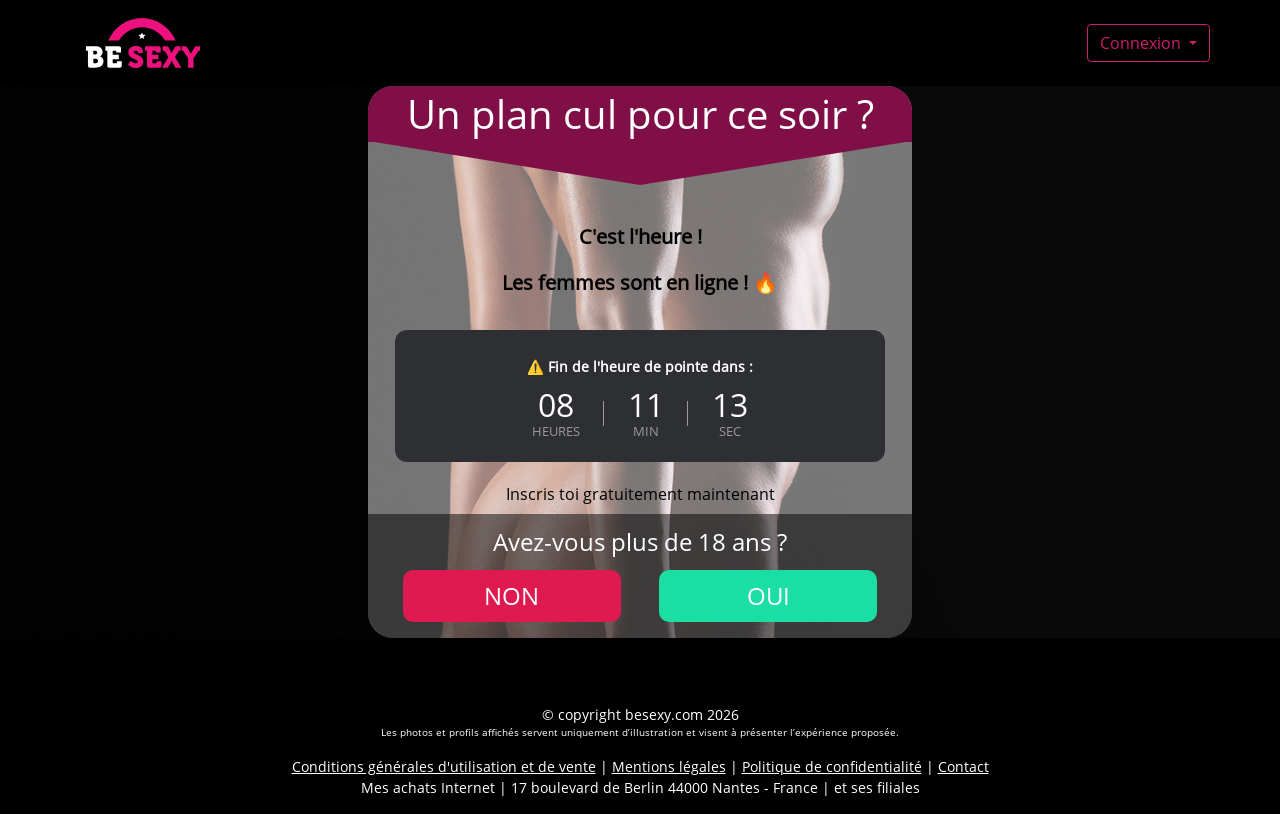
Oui (768, 595)
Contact (963, 766)
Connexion (1142, 43)
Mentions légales (669, 766)
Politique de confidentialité (832, 766)
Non (511, 595)
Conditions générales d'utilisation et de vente (444, 766)
